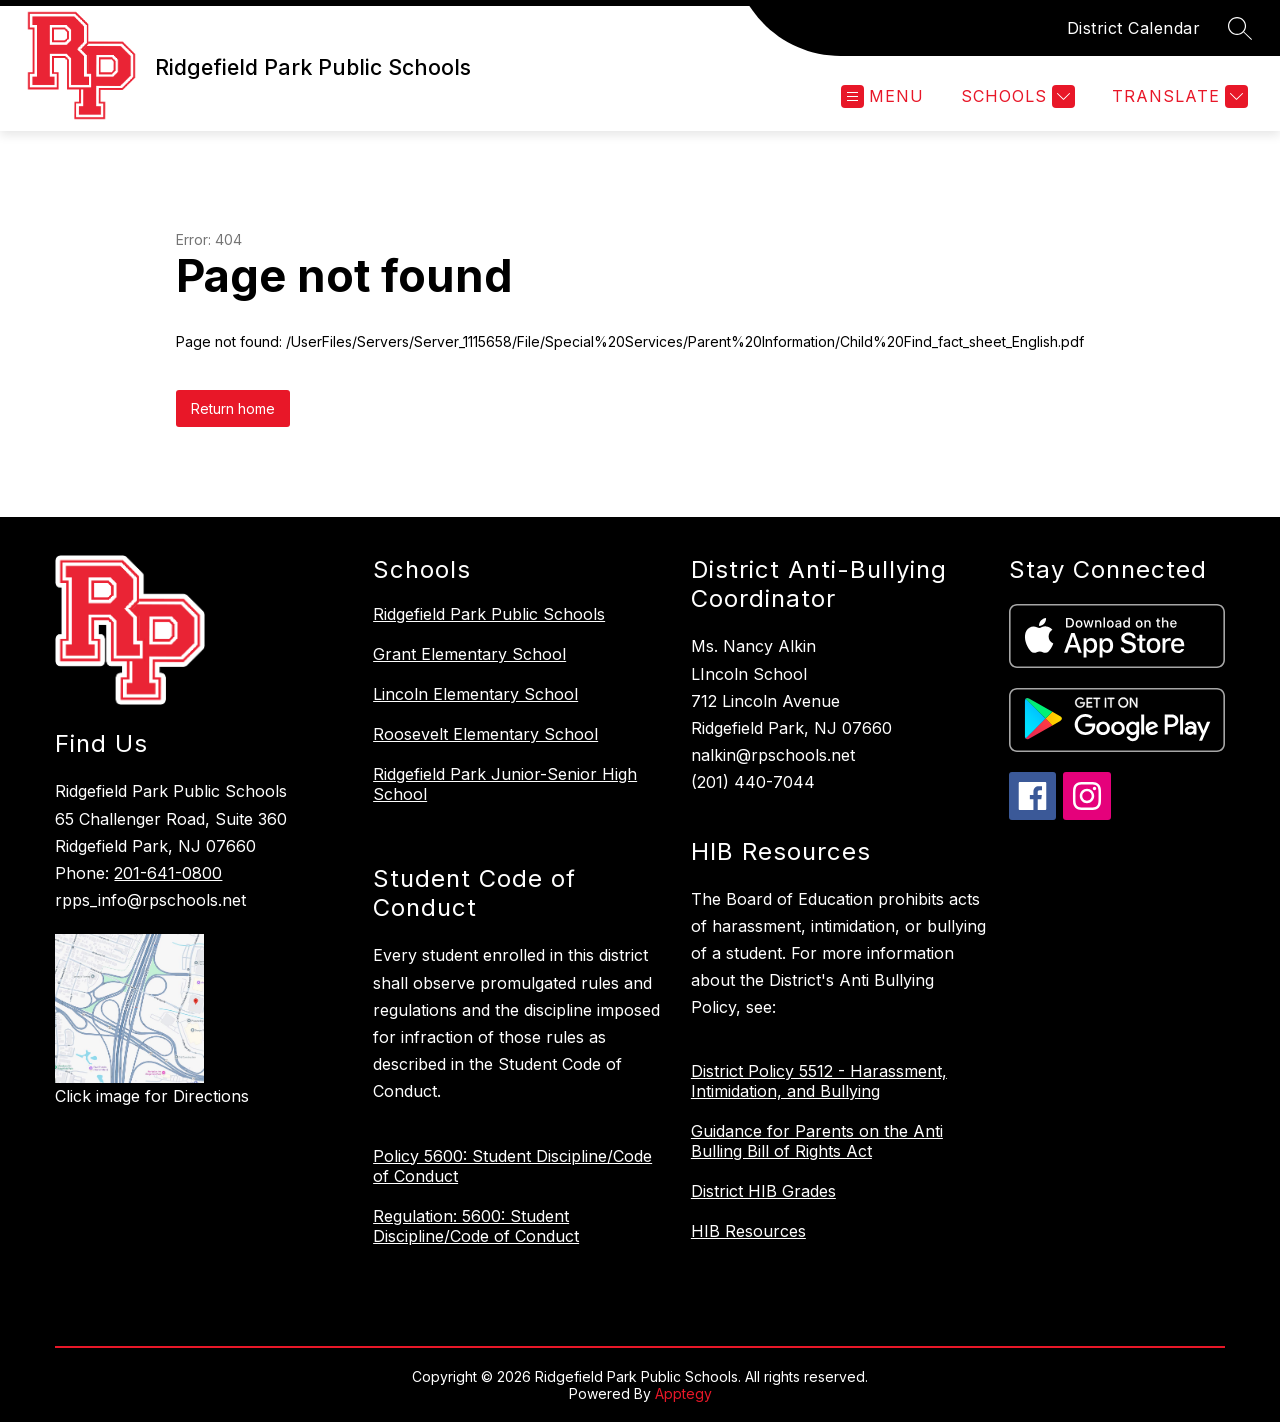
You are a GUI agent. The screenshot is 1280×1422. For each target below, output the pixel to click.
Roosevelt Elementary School (485, 734)
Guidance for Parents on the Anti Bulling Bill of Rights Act (817, 1141)
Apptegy (683, 1393)
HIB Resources (748, 1231)
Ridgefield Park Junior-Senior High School (505, 784)
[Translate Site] (1177, 96)
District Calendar (1134, 28)
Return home (233, 408)
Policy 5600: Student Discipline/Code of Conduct (512, 1166)
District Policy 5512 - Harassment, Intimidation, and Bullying (819, 1081)
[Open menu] (882, 96)
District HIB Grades (763, 1191)
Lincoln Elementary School (475, 694)
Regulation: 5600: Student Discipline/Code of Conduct (476, 1226)
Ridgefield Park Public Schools (489, 614)
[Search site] (1240, 28)
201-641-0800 (168, 873)
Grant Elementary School (469, 654)
